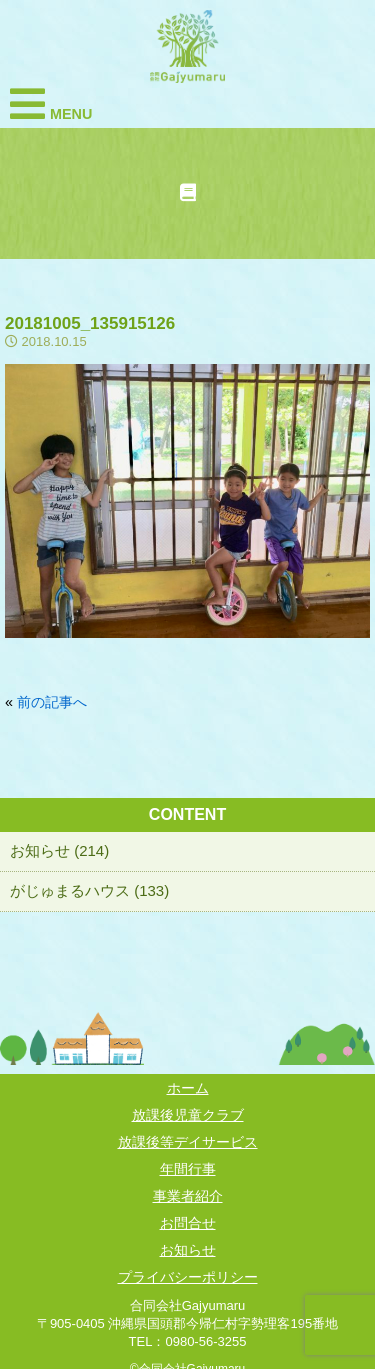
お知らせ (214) (59, 850)
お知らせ (188, 1250)
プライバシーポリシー (188, 1277)
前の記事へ (52, 702)
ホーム (188, 1088)
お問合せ (188, 1223)
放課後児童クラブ (188, 1115)
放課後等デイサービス (188, 1142)
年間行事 (188, 1169)
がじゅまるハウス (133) (89, 890)
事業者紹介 (188, 1196)
